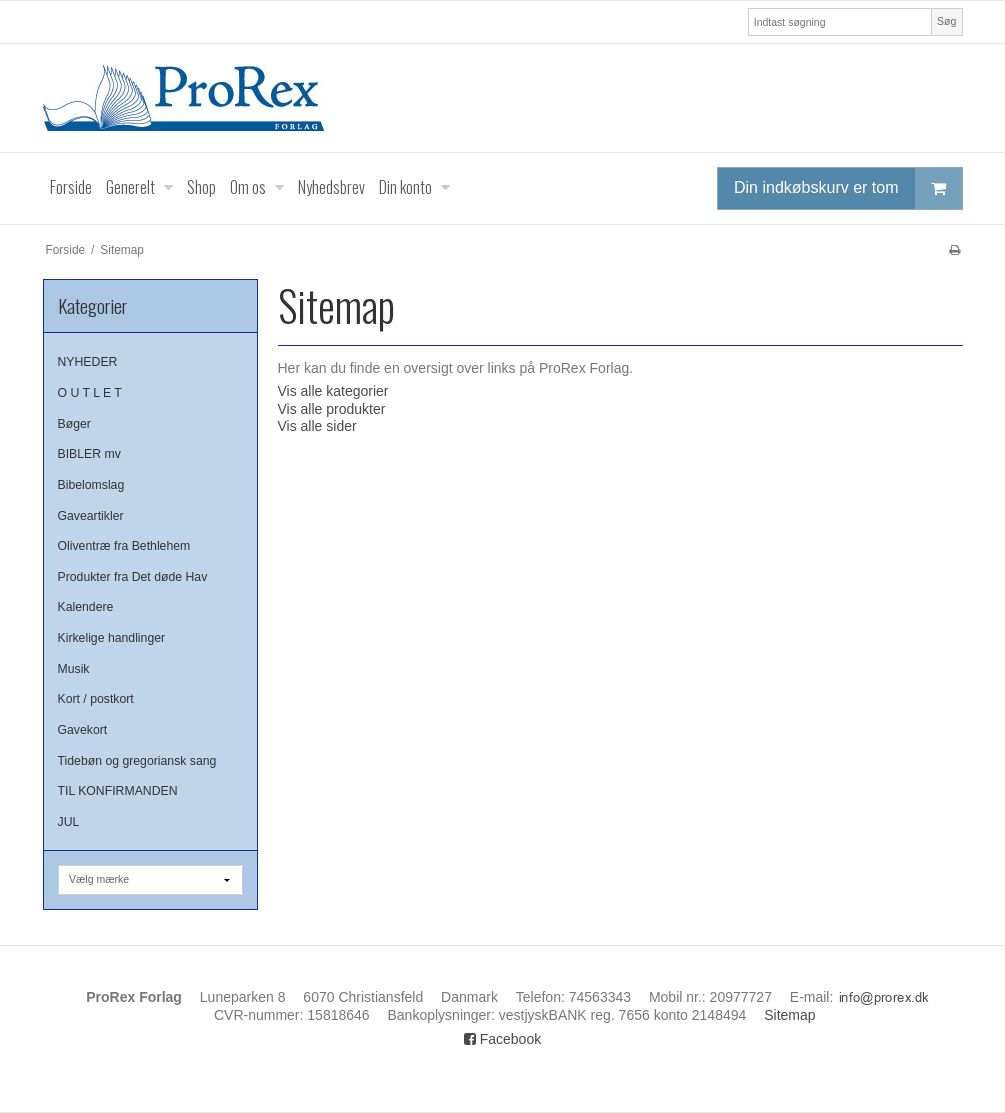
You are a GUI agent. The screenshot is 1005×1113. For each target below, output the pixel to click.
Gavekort (83, 730)
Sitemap (789, 1015)
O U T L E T (90, 393)
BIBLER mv (89, 454)
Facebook (502, 1039)
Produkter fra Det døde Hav (133, 577)
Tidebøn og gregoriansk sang (137, 761)
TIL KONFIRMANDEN (118, 791)
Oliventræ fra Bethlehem (124, 546)
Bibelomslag (91, 485)
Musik (74, 669)
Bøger (74, 424)
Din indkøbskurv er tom (848, 188)
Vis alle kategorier (333, 391)
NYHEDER (88, 362)
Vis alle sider (317, 426)
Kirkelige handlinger (112, 638)
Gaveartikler (91, 516)
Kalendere (86, 607)
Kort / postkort (96, 699)
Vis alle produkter (332, 409)
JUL (69, 822)
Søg (946, 21)
